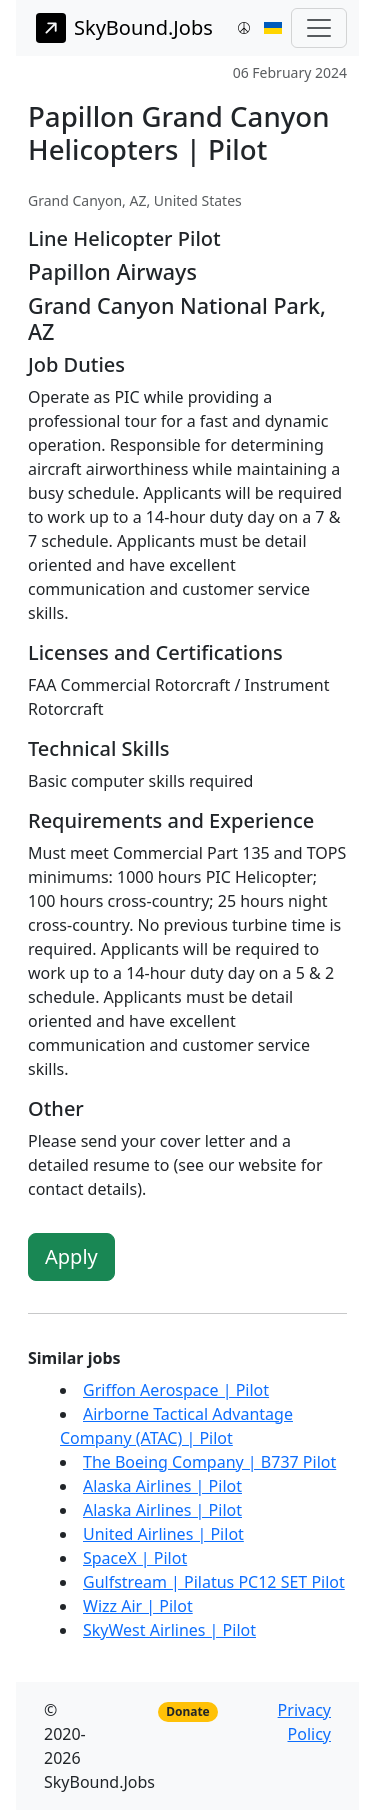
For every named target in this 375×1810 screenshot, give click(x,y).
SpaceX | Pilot (135, 1558)
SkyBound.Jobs (124, 28)
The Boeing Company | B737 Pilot (209, 1462)
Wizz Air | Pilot (138, 1606)
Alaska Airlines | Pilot (162, 1486)
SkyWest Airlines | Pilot (169, 1630)
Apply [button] (71, 1256)
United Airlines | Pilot (163, 1534)
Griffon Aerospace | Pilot (176, 1390)
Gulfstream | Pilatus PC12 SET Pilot (214, 1582)
